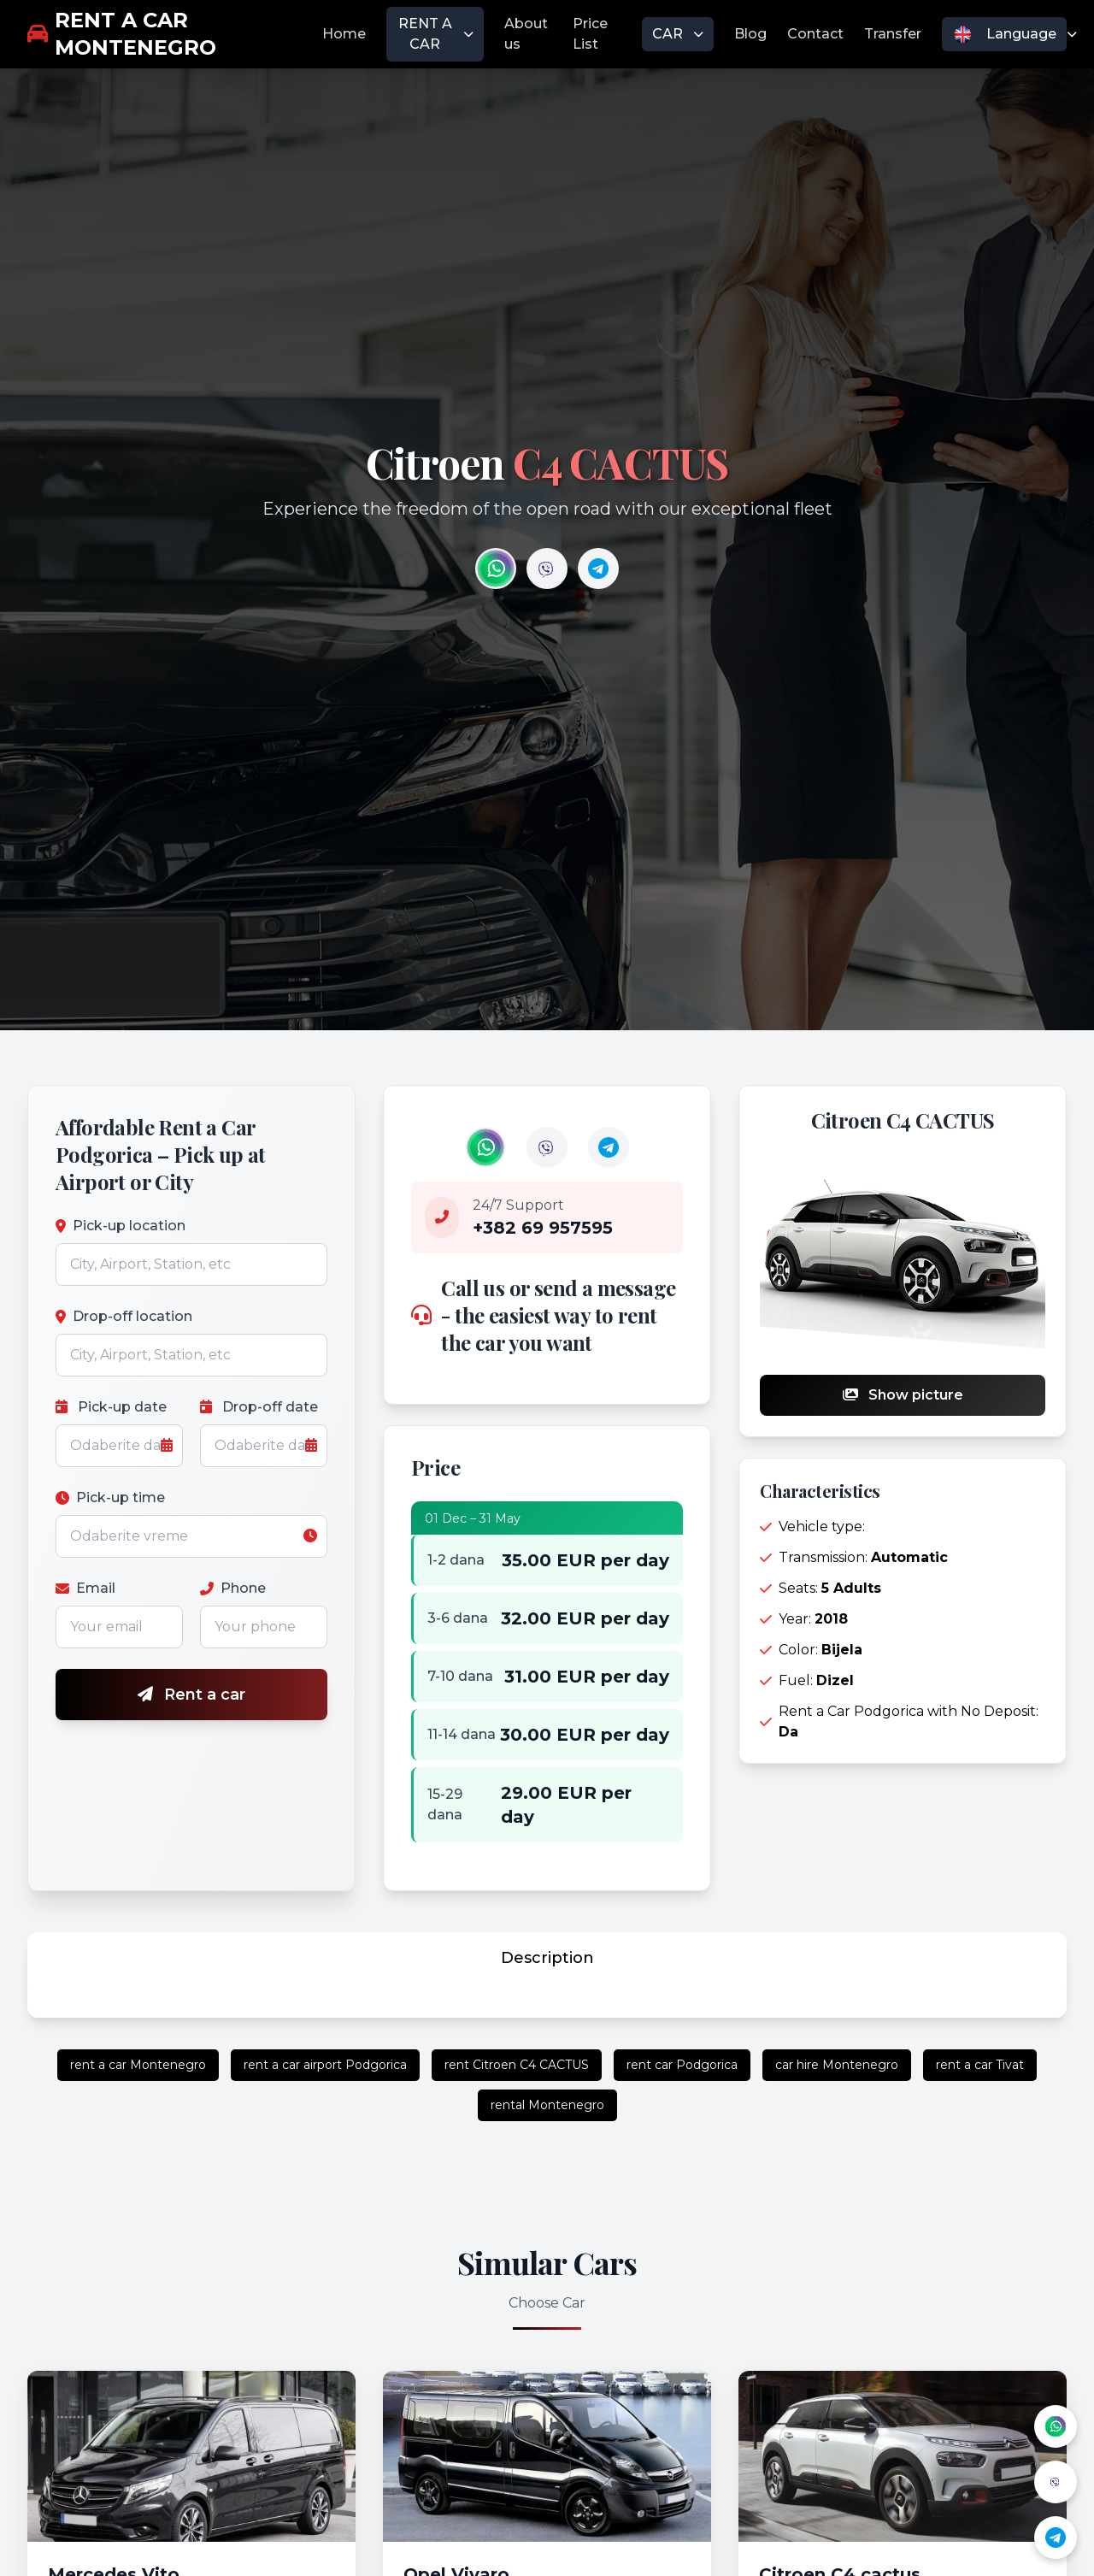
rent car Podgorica (682, 2064)
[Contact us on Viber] (547, 568)
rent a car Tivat (980, 2064)
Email (85, 1588)
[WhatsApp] (1055, 2426)
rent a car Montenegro (138, 2064)
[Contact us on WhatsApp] (495, 568)
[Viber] (1055, 2482)
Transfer (892, 34)
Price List (590, 33)
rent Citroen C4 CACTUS (516, 2064)
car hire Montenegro (836, 2064)
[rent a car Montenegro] (174, 34)
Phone (233, 1588)
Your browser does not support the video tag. (495, 568)
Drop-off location (124, 1316)
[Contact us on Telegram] (598, 568)
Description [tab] (547, 1957)
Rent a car (191, 1694)
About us (526, 33)
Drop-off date (259, 1407)
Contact (815, 34)
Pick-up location (120, 1225)
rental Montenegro (547, 2105)
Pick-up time (110, 1497)
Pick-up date (111, 1407)
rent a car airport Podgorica (325, 2064)
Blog (750, 34)
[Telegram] (1055, 2537)
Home (344, 34)
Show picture (903, 1395)
